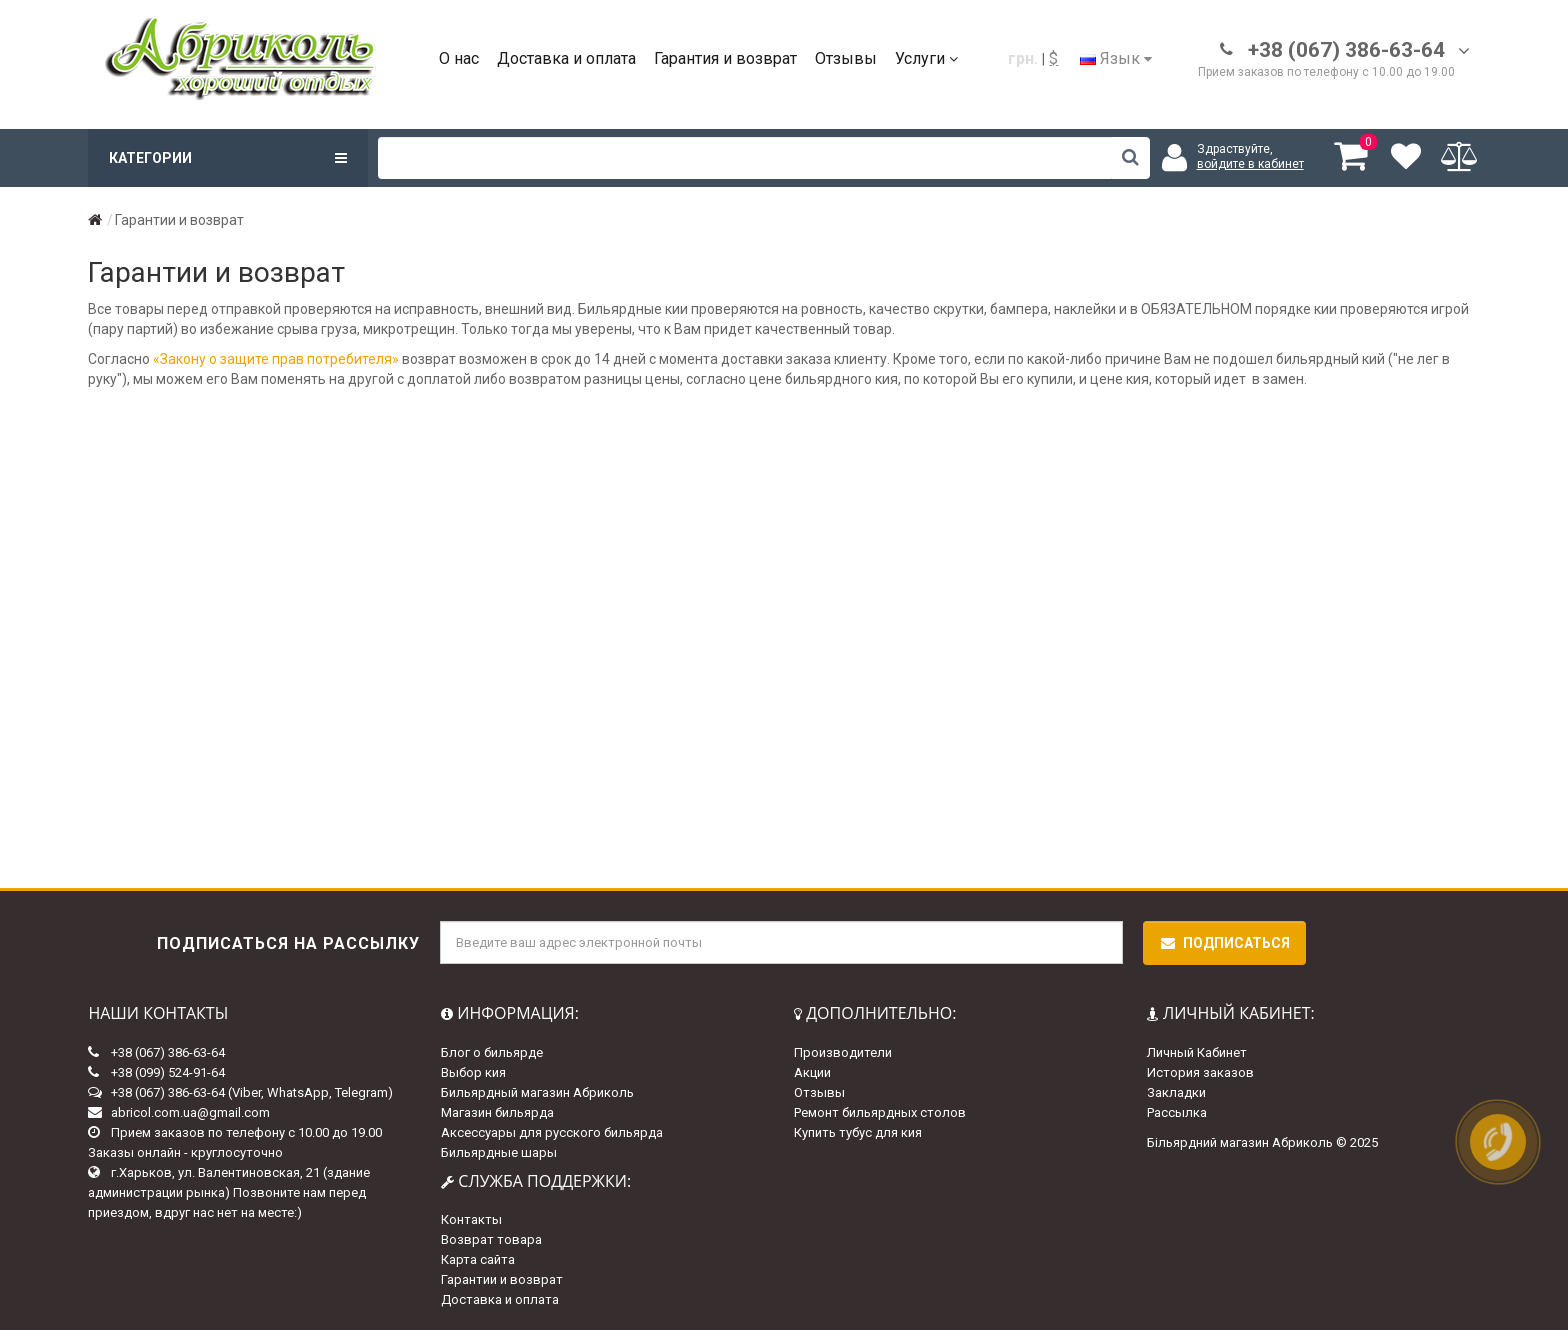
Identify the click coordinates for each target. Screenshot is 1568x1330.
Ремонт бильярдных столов (880, 1112)
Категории (228, 158)
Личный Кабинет (1197, 1052)
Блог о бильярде (492, 1052)
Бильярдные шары (499, 1152)
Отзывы (846, 58)
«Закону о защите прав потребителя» (276, 359)
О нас (459, 58)
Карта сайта (478, 1259)
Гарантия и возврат (725, 58)
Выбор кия (473, 1072)
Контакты (471, 1219)
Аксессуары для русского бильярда (552, 1132)
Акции (812, 1072)
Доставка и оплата (566, 58)
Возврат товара (491, 1239)
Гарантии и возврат (502, 1279)
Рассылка (1177, 1112)
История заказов (1200, 1072)
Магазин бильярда (497, 1112)
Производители (843, 1052)
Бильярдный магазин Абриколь (537, 1092)
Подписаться (1224, 943)
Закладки (1176, 1092)
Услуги (926, 58)
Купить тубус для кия (858, 1132)
